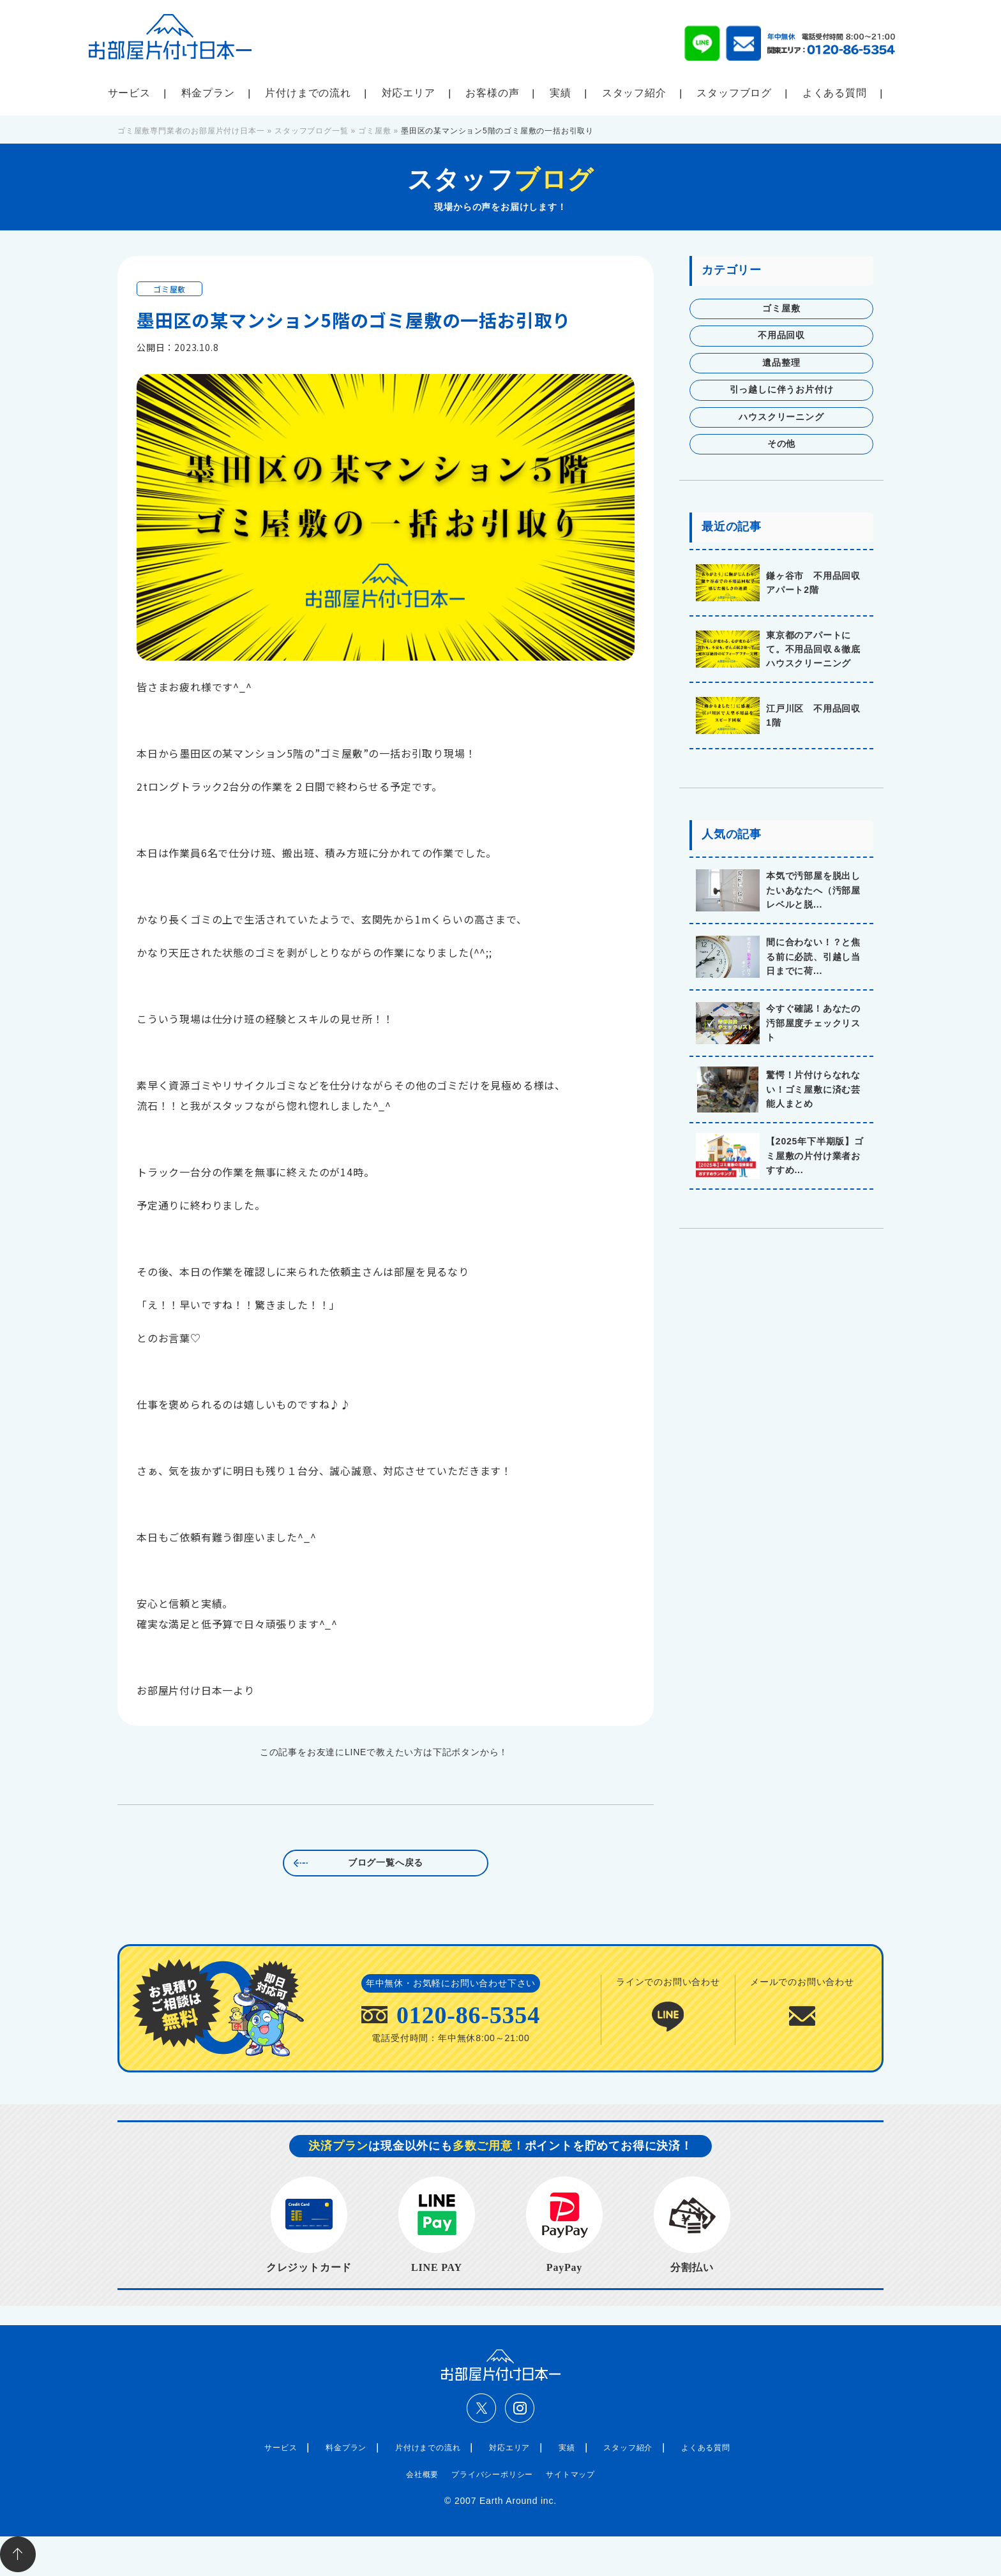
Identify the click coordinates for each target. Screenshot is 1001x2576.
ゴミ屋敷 (169, 288)
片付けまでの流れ (307, 92)
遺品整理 (781, 363)
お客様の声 (492, 92)
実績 (560, 92)
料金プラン (208, 92)
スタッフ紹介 (634, 92)
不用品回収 (781, 335)
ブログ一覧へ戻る (385, 1863)
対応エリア (408, 92)
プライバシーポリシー (492, 2474)
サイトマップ (570, 2474)
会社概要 (422, 2474)
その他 (781, 444)
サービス (129, 92)
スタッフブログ (734, 92)
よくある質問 (834, 92)
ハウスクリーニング (781, 417)
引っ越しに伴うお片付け (782, 389)
